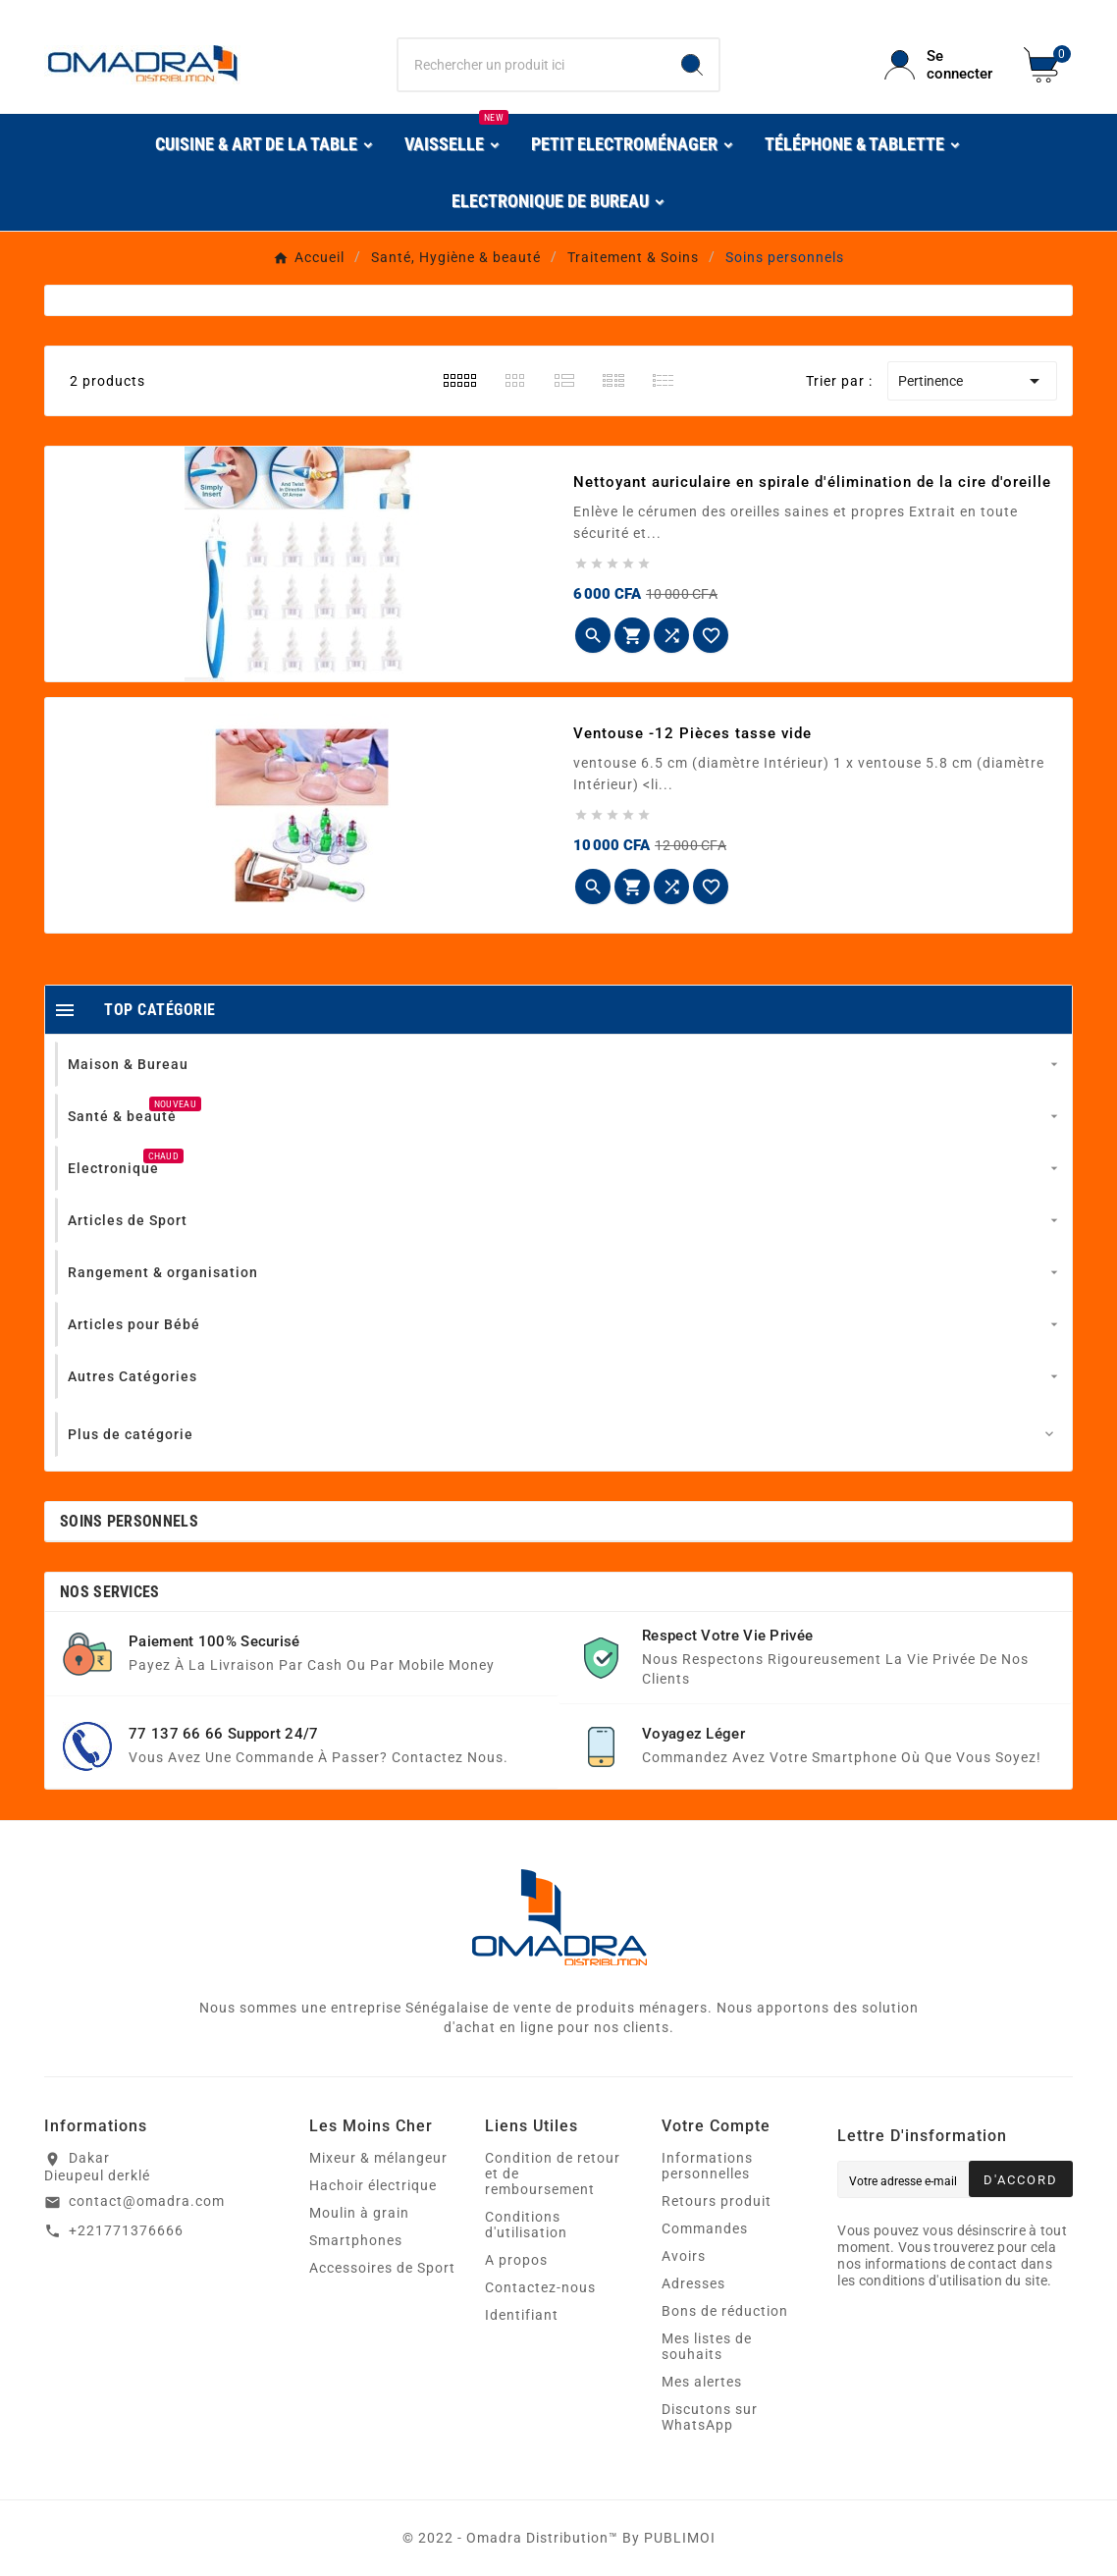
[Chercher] (532, 64)
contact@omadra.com (147, 2201)
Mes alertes (702, 2381)
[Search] (692, 65)
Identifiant (521, 2315)
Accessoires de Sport (382, 2268)
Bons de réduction (725, 2311)
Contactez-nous (540, 2287)
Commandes (705, 2228)
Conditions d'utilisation (526, 2224)
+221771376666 (126, 2230)
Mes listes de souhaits (707, 2346)
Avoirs (684, 2256)
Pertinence (972, 381)
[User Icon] (942, 64)
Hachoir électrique (373, 2185)
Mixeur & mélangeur (378, 2158)
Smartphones (355, 2240)
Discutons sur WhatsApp (710, 2417)
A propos (516, 2260)
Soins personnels (129, 1521)
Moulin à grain (359, 2213)
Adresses (693, 2283)
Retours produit (716, 2201)
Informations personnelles (707, 2165)
